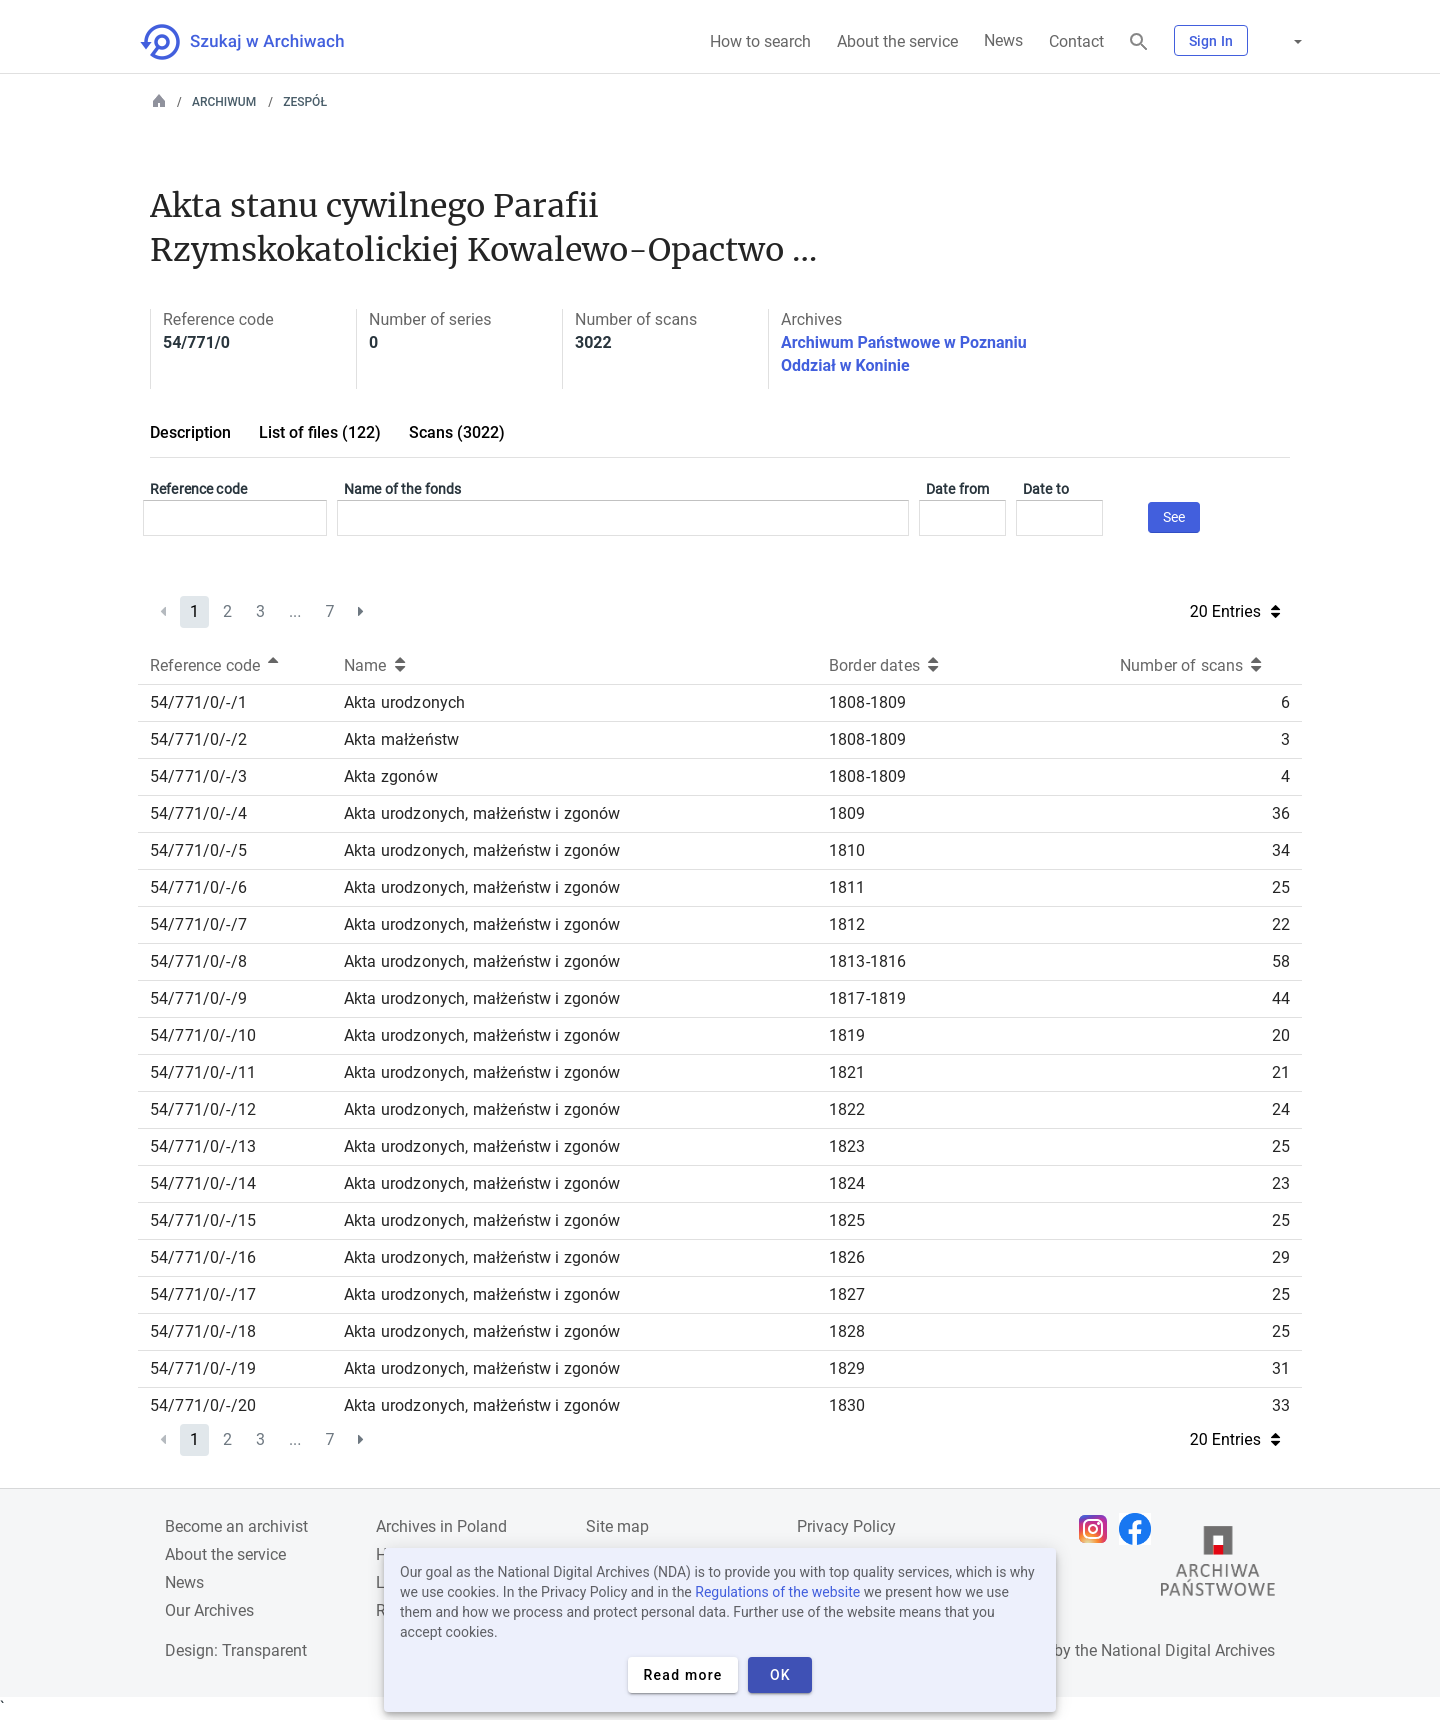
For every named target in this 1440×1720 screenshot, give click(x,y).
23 (1281, 1183)
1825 (847, 1220)
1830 (847, 1405)
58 (1281, 961)
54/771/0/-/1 (198, 702)
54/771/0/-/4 (198, 813)
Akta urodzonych (404, 702)
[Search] (1139, 42)
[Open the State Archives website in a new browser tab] (1218, 1566)
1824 (847, 1183)
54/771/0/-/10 (203, 1035)
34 (1281, 850)
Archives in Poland (441, 1526)
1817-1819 (867, 998)
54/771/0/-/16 (203, 1257)
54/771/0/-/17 (203, 1294)
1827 (847, 1294)
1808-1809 (867, 702)
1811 (847, 887)
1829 (847, 1368)
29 (1281, 1257)
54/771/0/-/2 (198, 739)
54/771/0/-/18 (203, 1331)
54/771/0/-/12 (203, 1109)
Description (190, 432)
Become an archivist (236, 1526)
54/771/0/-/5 (198, 850)
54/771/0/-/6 (198, 887)
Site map (617, 1526)
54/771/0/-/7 (198, 924)
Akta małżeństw (401, 739)
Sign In (1211, 41)
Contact (1076, 41)
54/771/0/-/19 (203, 1368)
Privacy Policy (846, 1526)
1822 (847, 1109)
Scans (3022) (457, 432)
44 (1281, 998)
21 (1281, 1072)
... (295, 611)
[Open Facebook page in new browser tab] (1140, 1529)
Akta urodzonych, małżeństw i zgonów (482, 813)
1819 (847, 1035)
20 (1281, 1035)
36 (1281, 813)
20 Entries (1235, 611)
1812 (847, 924)
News (1003, 40)
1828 (847, 1331)
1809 (847, 813)
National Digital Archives (1188, 1650)
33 (1281, 1405)
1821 (847, 1072)
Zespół (305, 102)
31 (1281, 1368)
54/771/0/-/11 (203, 1072)
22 (1281, 924)
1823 (847, 1146)
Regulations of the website (777, 1592)
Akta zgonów (391, 776)
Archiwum (224, 102)
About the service (897, 41)
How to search (760, 41)
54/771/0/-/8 (198, 961)
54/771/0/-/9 (198, 998)
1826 (847, 1257)
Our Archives (209, 1610)
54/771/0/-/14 (203, 1183)
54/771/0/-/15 (203, 1220)
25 (1281, 887)
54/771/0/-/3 (198, 776)
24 (1281, 1109)
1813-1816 (867, 961)
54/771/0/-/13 (203, 1146)
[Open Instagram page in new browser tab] (1098, 1529)
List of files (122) (320, 432)
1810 (847, 850)
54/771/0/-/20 (203, 1405)
